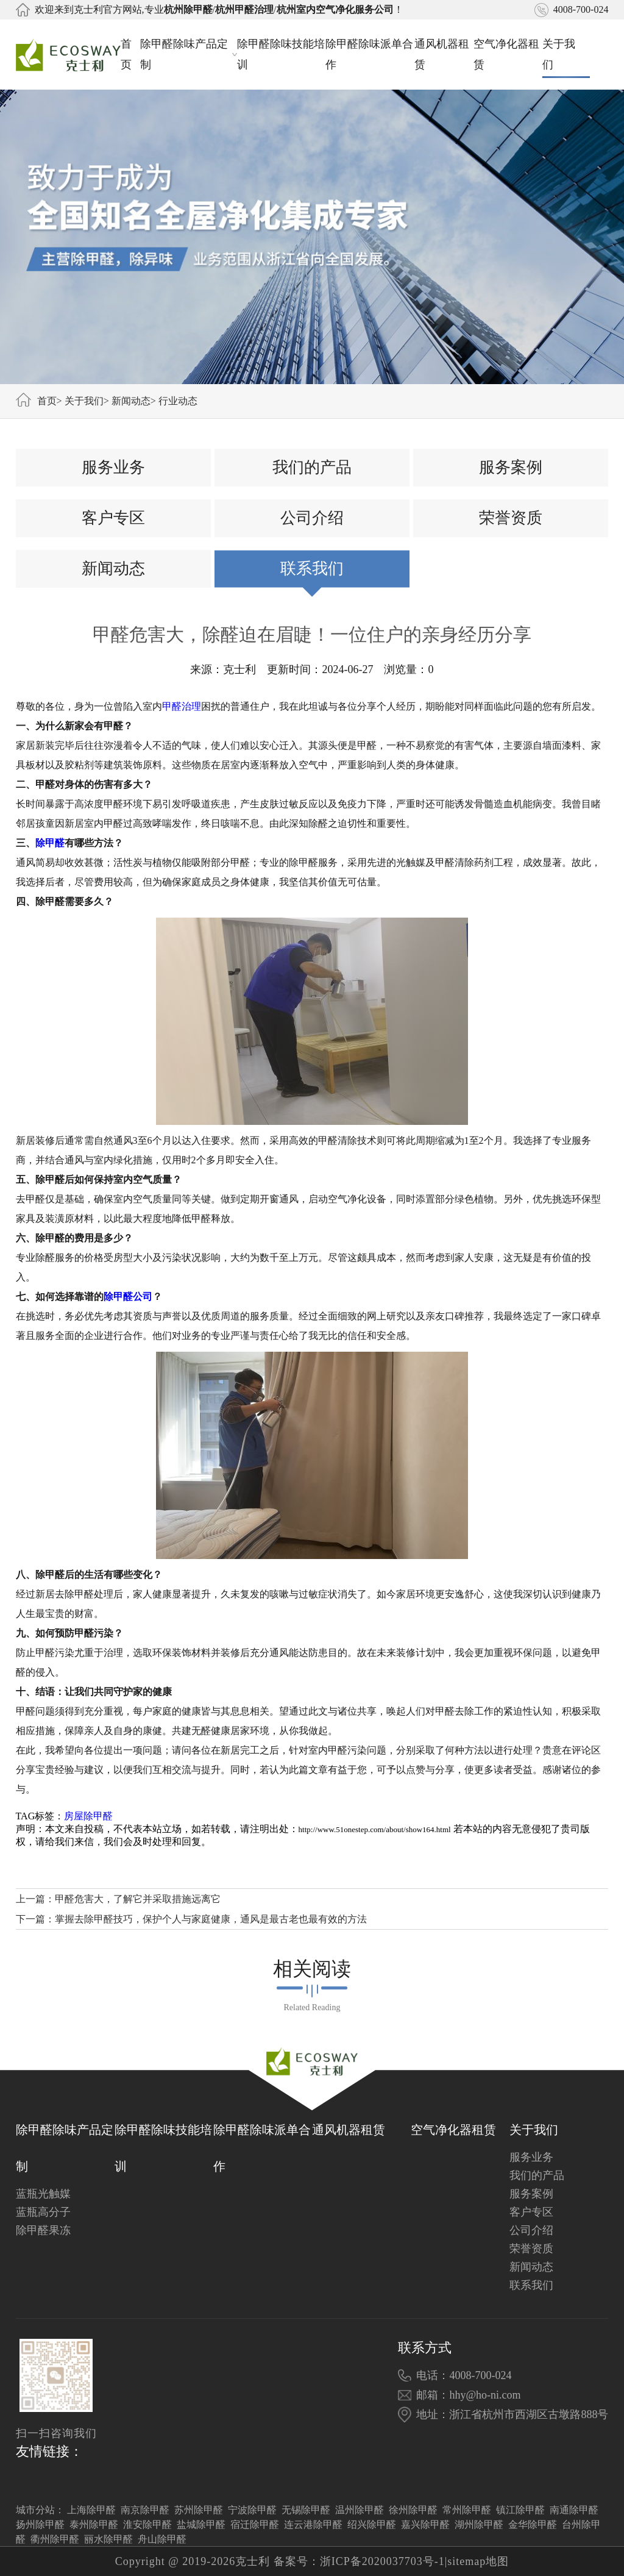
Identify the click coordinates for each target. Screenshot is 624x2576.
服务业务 (113, 467)
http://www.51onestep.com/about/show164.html (375, 1829)
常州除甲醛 (466, 2510)
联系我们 (312, 568)
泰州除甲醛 (93, 2524)
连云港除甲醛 (313, 2524)
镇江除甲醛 (520, 2510)
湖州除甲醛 (479, 2524)
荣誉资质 (510, 518)
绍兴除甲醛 (371, 2524)
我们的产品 (312, 467)
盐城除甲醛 (201, 2524)
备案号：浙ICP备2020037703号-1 (359, 2561)
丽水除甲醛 (108, 2539)
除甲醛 (50, 843)
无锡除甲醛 (306, 2510)
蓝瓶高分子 (43, 2212)
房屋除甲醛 (88, 1816)
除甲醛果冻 (43, 2230)
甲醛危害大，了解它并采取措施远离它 (138, 1899)
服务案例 (510, 467)
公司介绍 (312, 518)
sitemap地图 (478, 2561)
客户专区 (113, 518)
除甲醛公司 (128, 1296)
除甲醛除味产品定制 (188, 54)
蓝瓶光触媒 (43, 2194)
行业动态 (177, 401)
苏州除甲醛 (198, 2510)
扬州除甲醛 (40, 2524)
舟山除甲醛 (162, 2539)
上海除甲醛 (91, 2510)
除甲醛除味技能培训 (281, 54)
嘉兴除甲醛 (425, 2524)
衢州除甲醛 (54, 2539)
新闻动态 (131, 401)
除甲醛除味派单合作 (369, 54)
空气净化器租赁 (506, 54)
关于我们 (566, 54)
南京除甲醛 (145, 2510)
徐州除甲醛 (413, 2510)
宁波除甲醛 (252, 2510)
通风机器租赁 (441, 54)
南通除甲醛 (574, 2510)
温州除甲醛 (359, 2510)
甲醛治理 (181, 706)
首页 (126, 54)
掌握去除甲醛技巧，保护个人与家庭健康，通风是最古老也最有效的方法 (211, 1919)
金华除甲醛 (532, 2524)
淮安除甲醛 (147, 2524)
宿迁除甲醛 (254, 2524)
